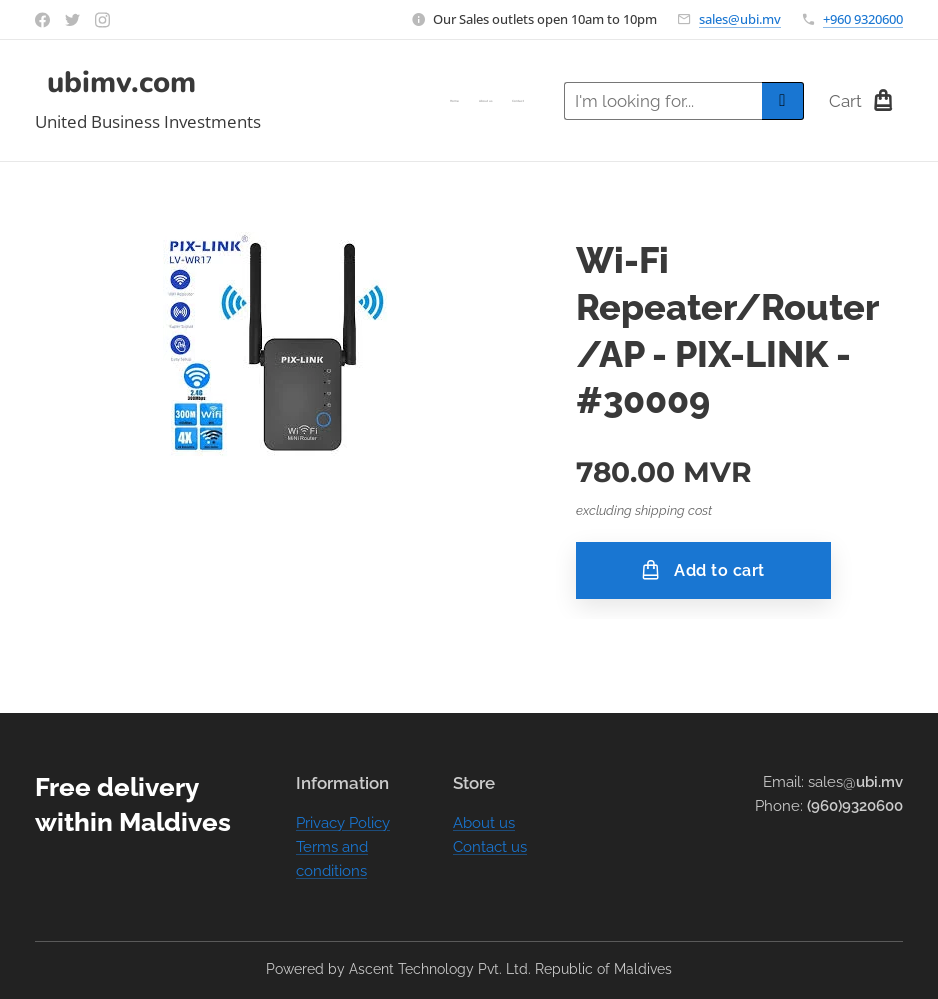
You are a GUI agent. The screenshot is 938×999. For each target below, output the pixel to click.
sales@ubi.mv (740, 19)
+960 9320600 (863, 19)
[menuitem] (486, 101)
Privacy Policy (343, 823)
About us (484, 823)
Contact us (490, 847)
